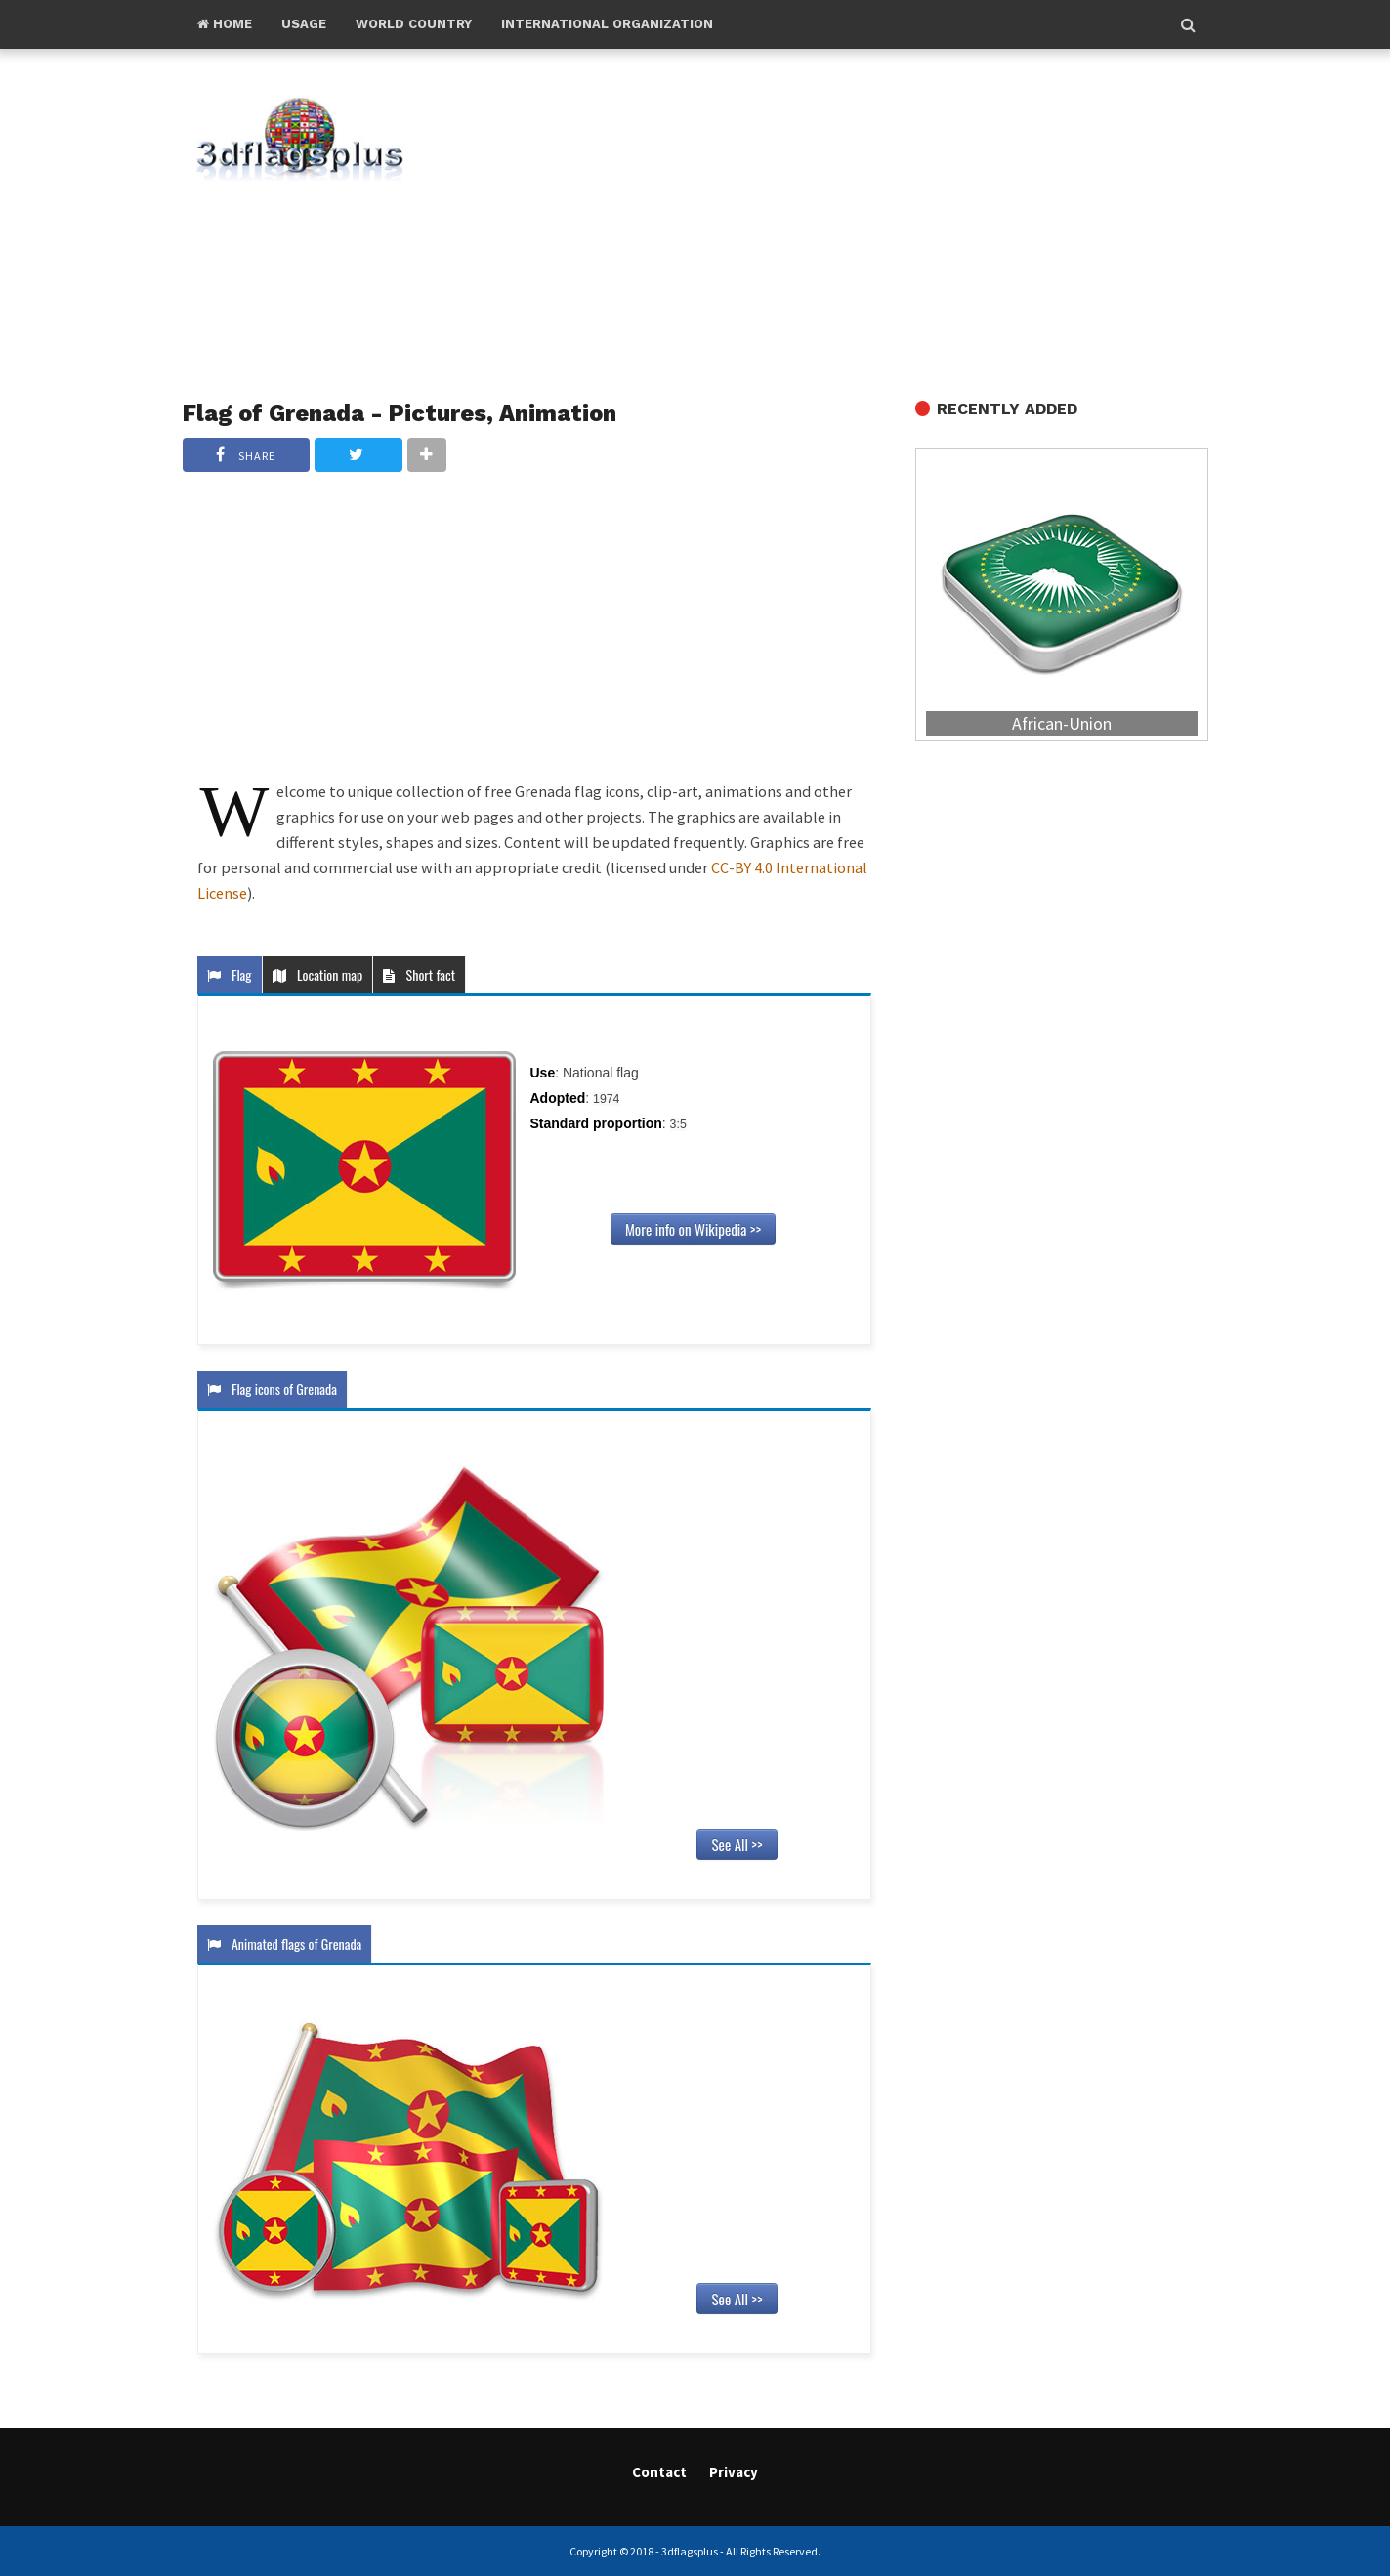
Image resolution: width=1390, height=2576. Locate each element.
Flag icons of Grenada (272, 1388)
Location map (318, 974)
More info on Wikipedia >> (693, 1229)
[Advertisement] (842, 225)
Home (224, 24)
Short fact (419, 974)
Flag (229, 974)
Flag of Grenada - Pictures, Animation (399, 413)
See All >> (736, 1844)
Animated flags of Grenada (284, 1943)
